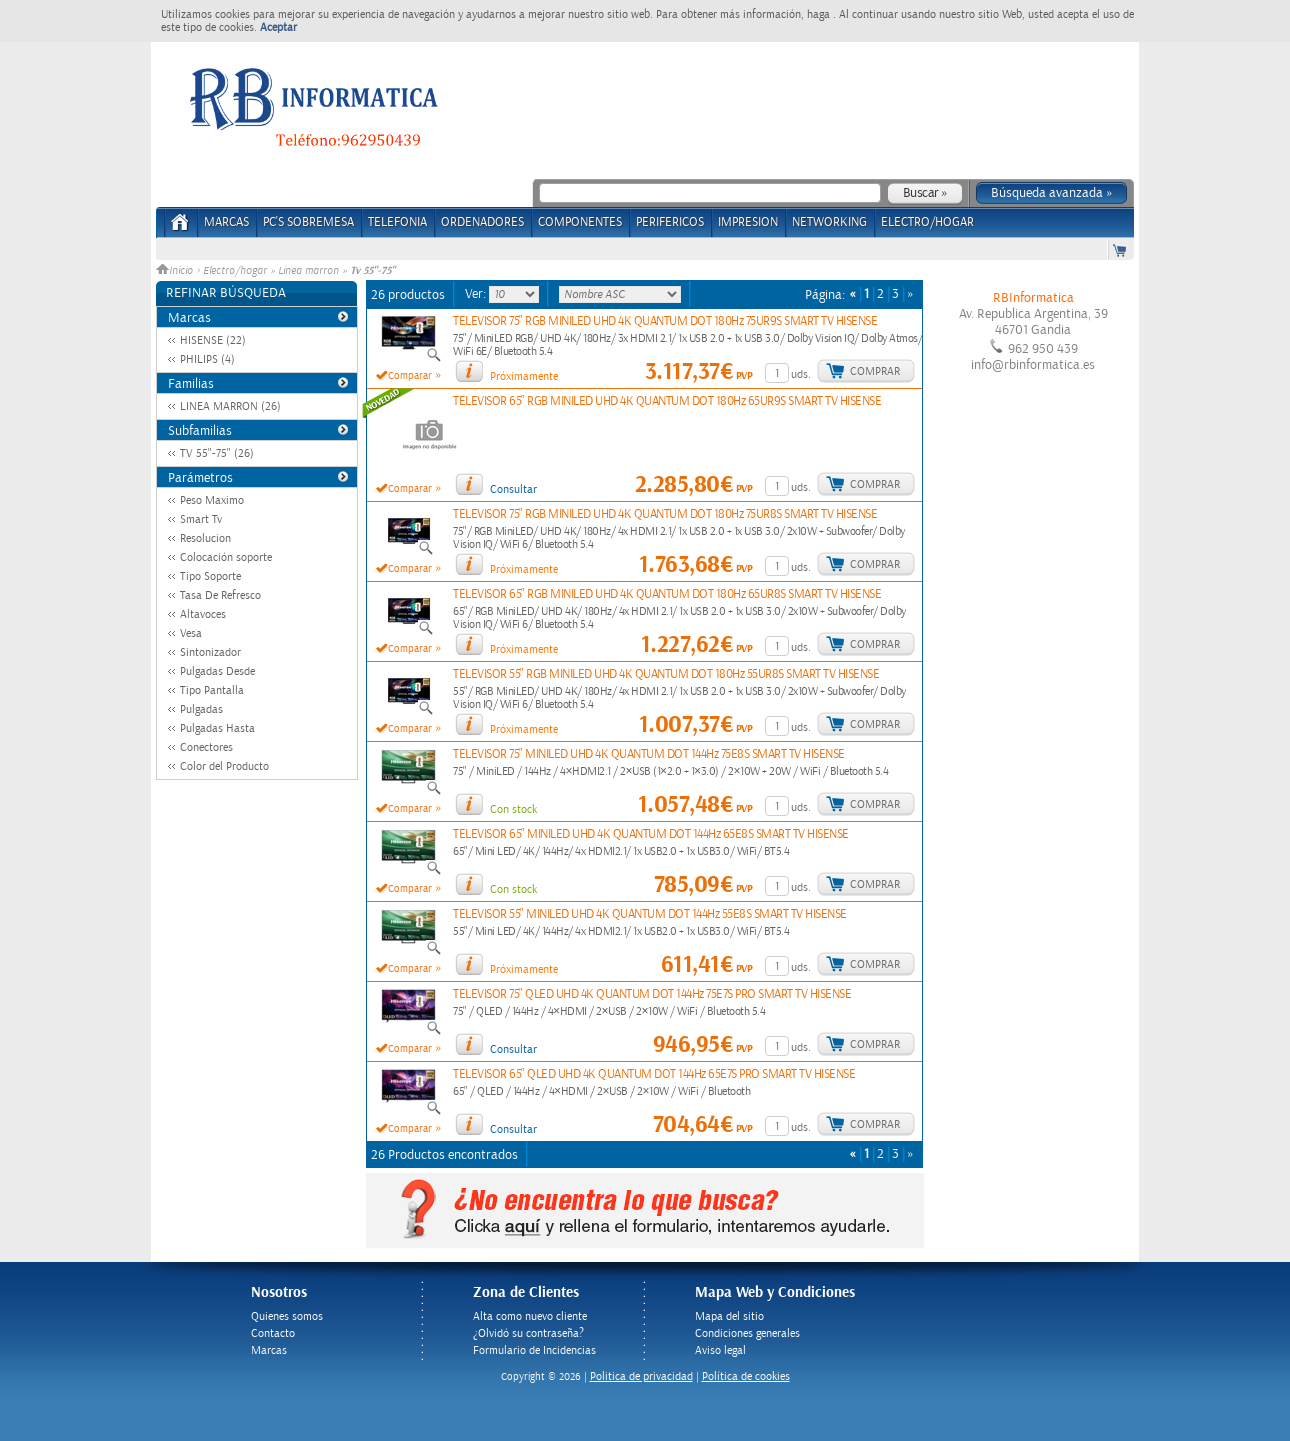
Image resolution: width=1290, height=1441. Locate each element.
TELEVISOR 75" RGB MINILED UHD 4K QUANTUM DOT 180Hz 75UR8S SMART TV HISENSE (665, 514)
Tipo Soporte (210, 576)
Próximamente (524, 376)
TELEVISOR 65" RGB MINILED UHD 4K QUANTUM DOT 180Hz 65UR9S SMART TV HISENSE (667, 401)
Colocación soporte (226, 557)
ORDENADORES (482, 222)
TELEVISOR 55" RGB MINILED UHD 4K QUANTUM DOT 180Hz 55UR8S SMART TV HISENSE (666, 674)
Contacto (273, 1333)
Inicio (176, 271)
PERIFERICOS (670, 222)
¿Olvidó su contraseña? (528, 1333)
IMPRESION (748, 222)
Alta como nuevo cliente (530, 1316)
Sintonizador (210, 652)
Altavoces (203, 614)
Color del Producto (224, 766)
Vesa (191, 633)
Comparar (410, 376)
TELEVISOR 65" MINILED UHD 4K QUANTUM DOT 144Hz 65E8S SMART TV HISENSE (651, 834)
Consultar (513, 489)
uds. (801, 374)
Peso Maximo (212, 500)
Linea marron (308, 271)
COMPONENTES (580, 222)
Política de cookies (746, 1376)
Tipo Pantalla (212, 690)
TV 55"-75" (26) (217, 453)
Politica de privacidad (641, 1376)
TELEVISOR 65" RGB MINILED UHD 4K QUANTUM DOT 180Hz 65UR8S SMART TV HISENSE (667, 594)
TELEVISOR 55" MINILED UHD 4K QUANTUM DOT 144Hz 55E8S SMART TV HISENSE (650, 914)
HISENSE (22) (213, 340)
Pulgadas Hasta (217, 728)
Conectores (206, 747)
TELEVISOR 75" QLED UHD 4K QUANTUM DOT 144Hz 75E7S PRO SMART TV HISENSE (652, 994)
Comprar (875, 371)
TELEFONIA (397, 222)
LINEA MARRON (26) (230, 406)
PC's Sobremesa (308, 222)
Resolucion (205, 538)
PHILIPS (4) (207, 359)
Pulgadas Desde (217, 671)
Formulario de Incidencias (534, 1350)
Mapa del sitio (729, 1316)
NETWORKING (829, 222)
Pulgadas (201, 709)
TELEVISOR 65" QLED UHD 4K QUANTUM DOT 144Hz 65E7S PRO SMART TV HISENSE (654, 1074)
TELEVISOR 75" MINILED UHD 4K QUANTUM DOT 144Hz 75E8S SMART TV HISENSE (649, 754)
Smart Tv (201, 519)
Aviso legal (720, 1350)
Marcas (226, 222)
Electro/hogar (235, 271)
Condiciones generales (747, 1333)
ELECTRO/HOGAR (927, 222)
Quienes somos (287, 1316)
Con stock (513, 809)
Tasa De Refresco (220, 595)
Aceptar (278, 27)
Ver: (477, 294)
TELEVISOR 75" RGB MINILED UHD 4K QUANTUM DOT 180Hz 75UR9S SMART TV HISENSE (665, 321)
